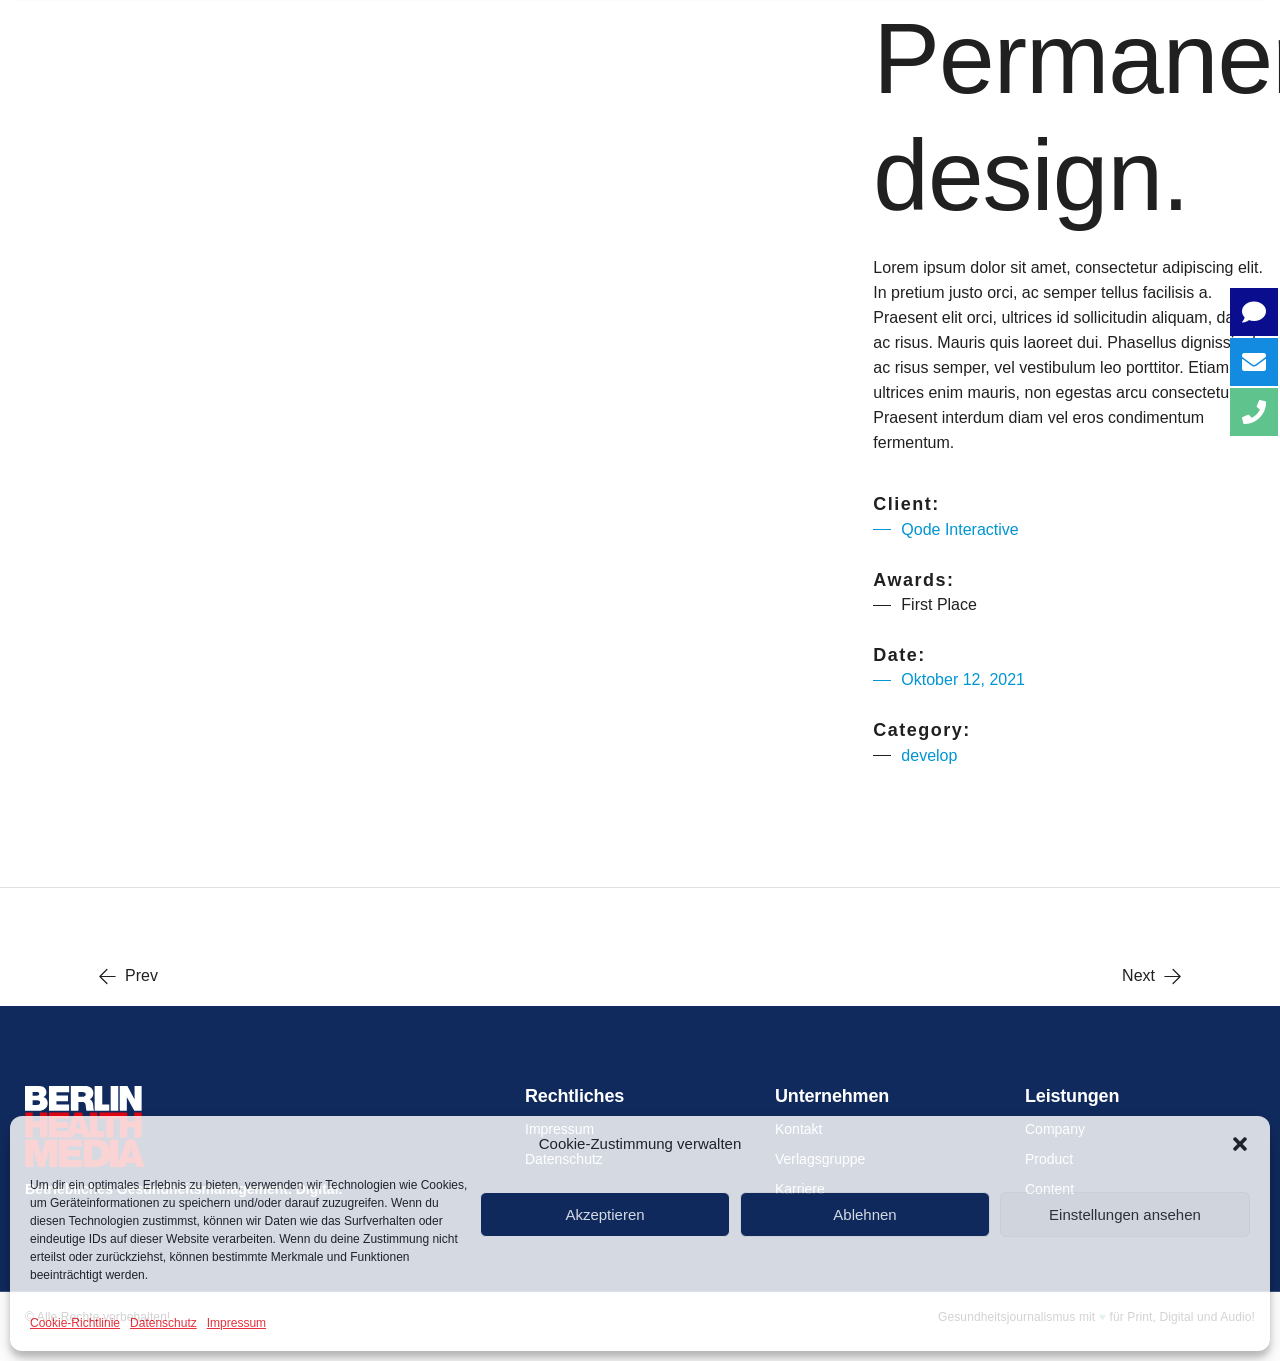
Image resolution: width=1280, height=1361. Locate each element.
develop (929, 755)
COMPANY (541, 29)
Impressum (236, 1323)
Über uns (376, 29)
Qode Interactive (959, 529)
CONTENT (866, 29)
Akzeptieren (604, 1214)
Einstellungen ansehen (1125, 1214)
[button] (1240, 1144)
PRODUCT (705, 29)
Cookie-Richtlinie (75, 1323)
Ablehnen (864, 1214)
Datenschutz (163, 1323)
